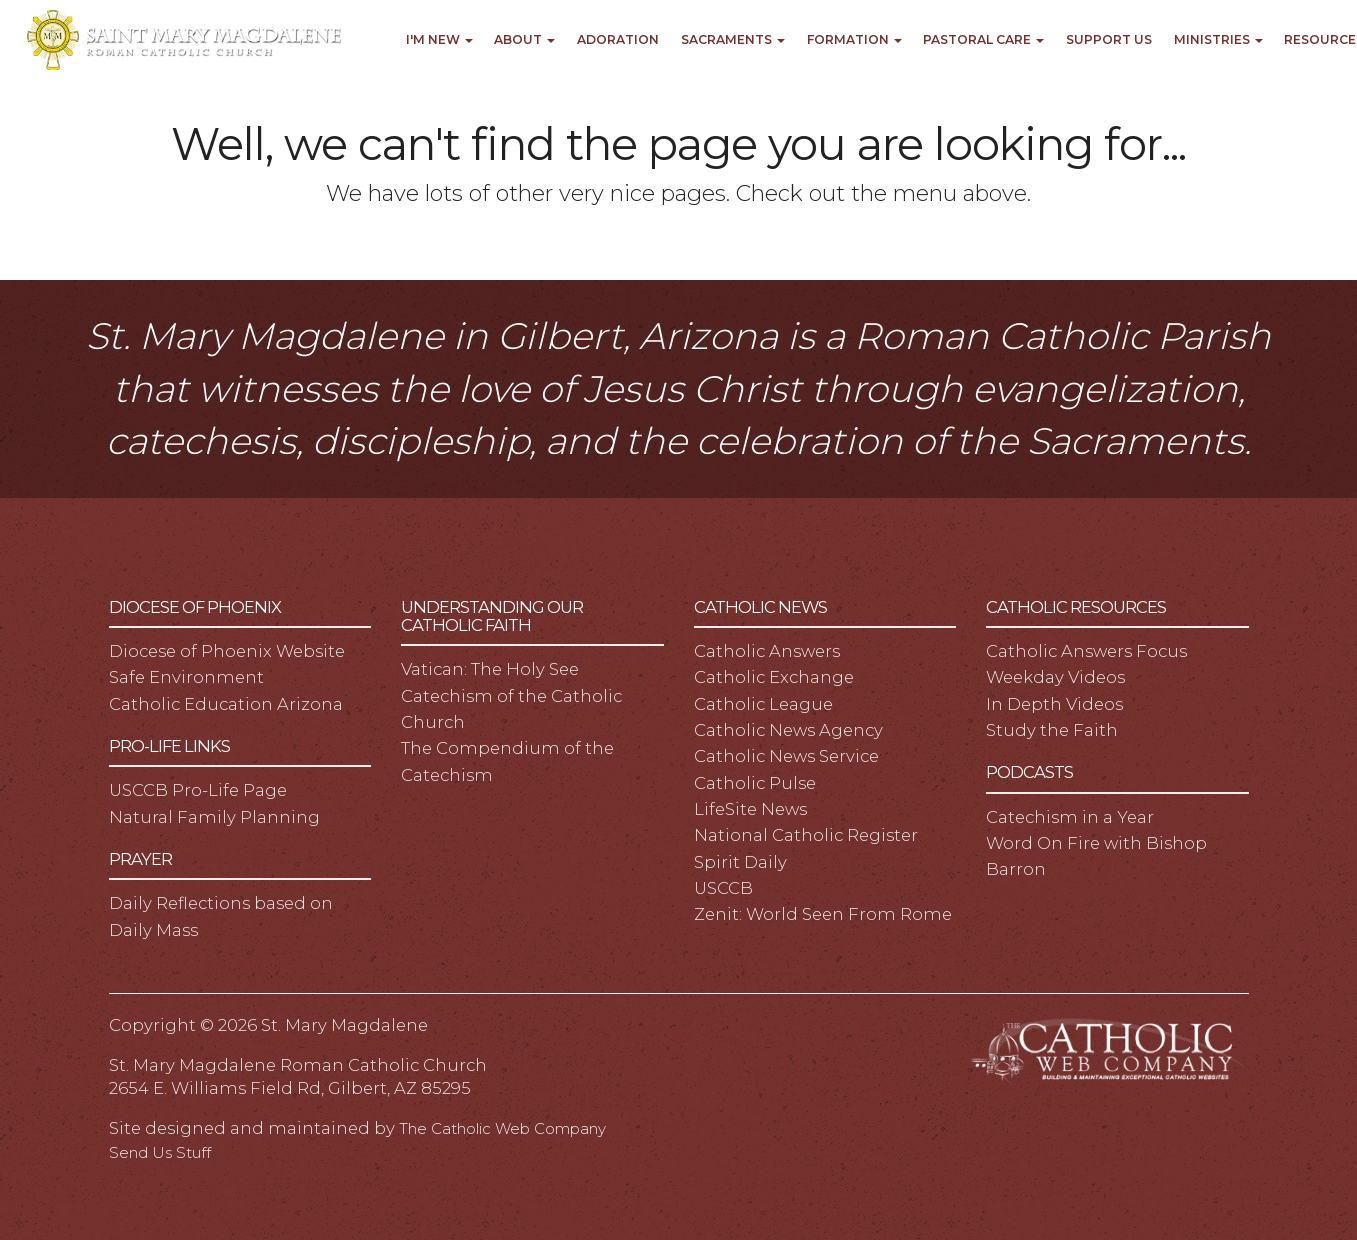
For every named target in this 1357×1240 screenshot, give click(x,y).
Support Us (1109, 39)
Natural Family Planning (214, 817)
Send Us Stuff (160, 1153)
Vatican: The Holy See (490, 669)
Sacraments (733, 39)
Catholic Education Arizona (226, 704)
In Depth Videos (1054, 704)
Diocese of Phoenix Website (227, 651)
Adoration (618, 39)
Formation (854, 39)
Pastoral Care (983, 39)
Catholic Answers (767, 651)
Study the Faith (1052, 730)
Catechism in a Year (1070, 817)
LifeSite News (750, 809)
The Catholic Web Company (502, 1129)
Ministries (1218, 39)
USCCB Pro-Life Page (198, 790)
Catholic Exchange (774, 677)
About (524, 39)
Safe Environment (186, 677)
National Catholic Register (806, 835)
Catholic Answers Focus (1086, 651)
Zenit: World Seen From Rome (823, 914)
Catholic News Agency (788, 730)
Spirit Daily (740, 862)
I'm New (439, 39)
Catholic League (763, 704)
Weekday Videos (1055, 677)
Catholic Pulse (755, 783)
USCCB (723, 888)
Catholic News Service (786, 756)
